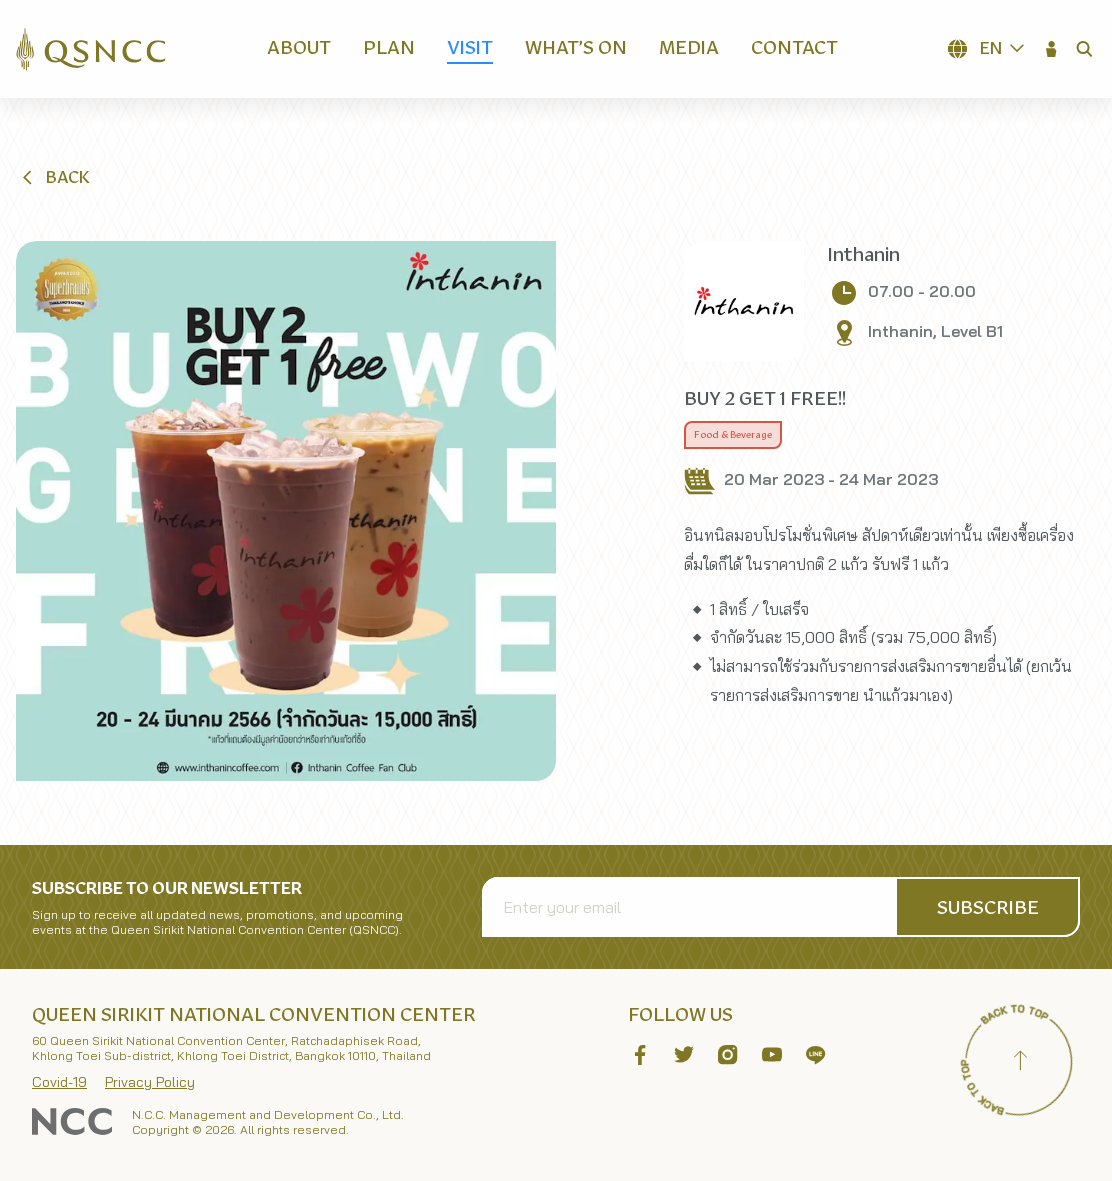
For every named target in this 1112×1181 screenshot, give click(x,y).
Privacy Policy (150, 1082)
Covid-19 (59, 1082)
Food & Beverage (733, 435)
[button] (1052, 49)
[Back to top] (1020, 1063)
